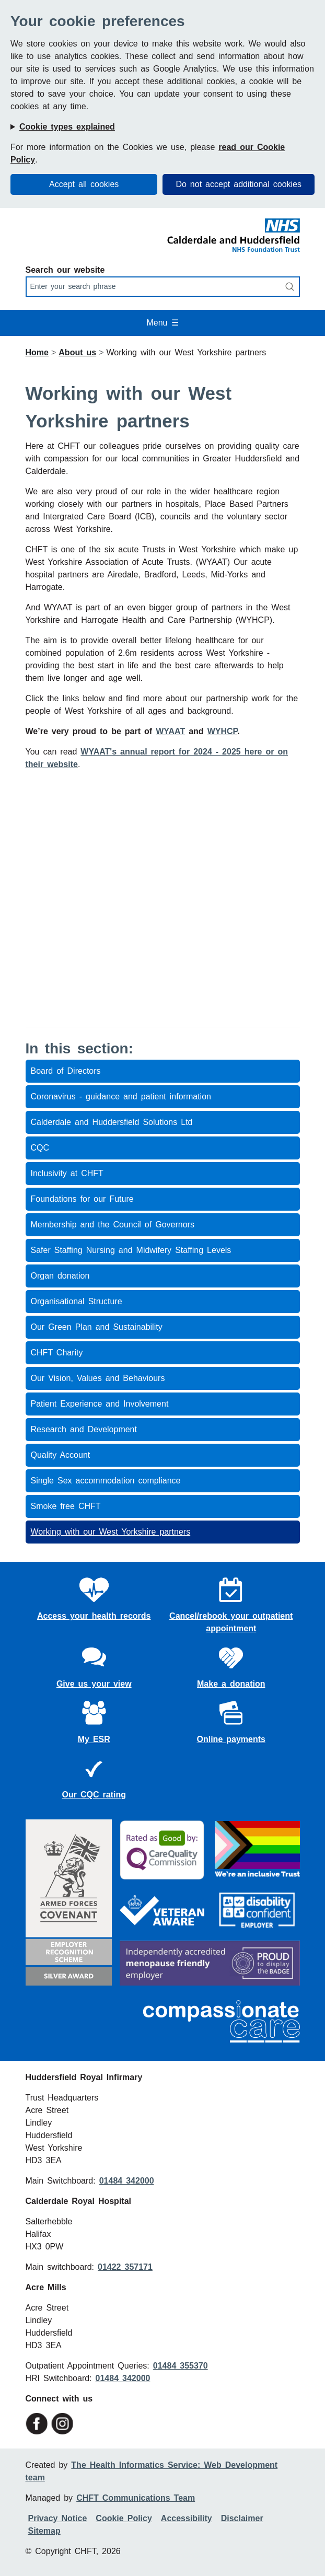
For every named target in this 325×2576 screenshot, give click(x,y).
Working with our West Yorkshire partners (111, 1531)
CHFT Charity (57, 1352)
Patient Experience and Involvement (100, 1403)
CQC (40, 1147)
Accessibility (186, 2518)
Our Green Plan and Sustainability (96, 1326)
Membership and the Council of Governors (112, 1224)
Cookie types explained (67, 126)
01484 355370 (180, 2365)
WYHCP (222, 731)
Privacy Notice (57, 2518)
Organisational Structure (76, 1301)
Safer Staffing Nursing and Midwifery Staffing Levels (131, 1250)
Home (37, 352)
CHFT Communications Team (135, 2497)
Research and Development (84, 1429)
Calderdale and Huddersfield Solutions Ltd (112, 1122)
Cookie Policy (124, 2518)
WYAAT (170, 731)
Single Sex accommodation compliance (106, 1480)
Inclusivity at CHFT (67, 1173)
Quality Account (60, 1455)
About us (77, 352)
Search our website (65, 269)
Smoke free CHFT (66, 1506)
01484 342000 (126, 2180)
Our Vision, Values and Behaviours (98, 1378)
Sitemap (44, 2530)
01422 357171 (125, 2266)
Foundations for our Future (82, 1198)
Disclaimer (242, 2518)
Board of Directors (66, 1070)
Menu (162, 322)
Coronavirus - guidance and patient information (121, 1096)
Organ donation (60, 1275)
